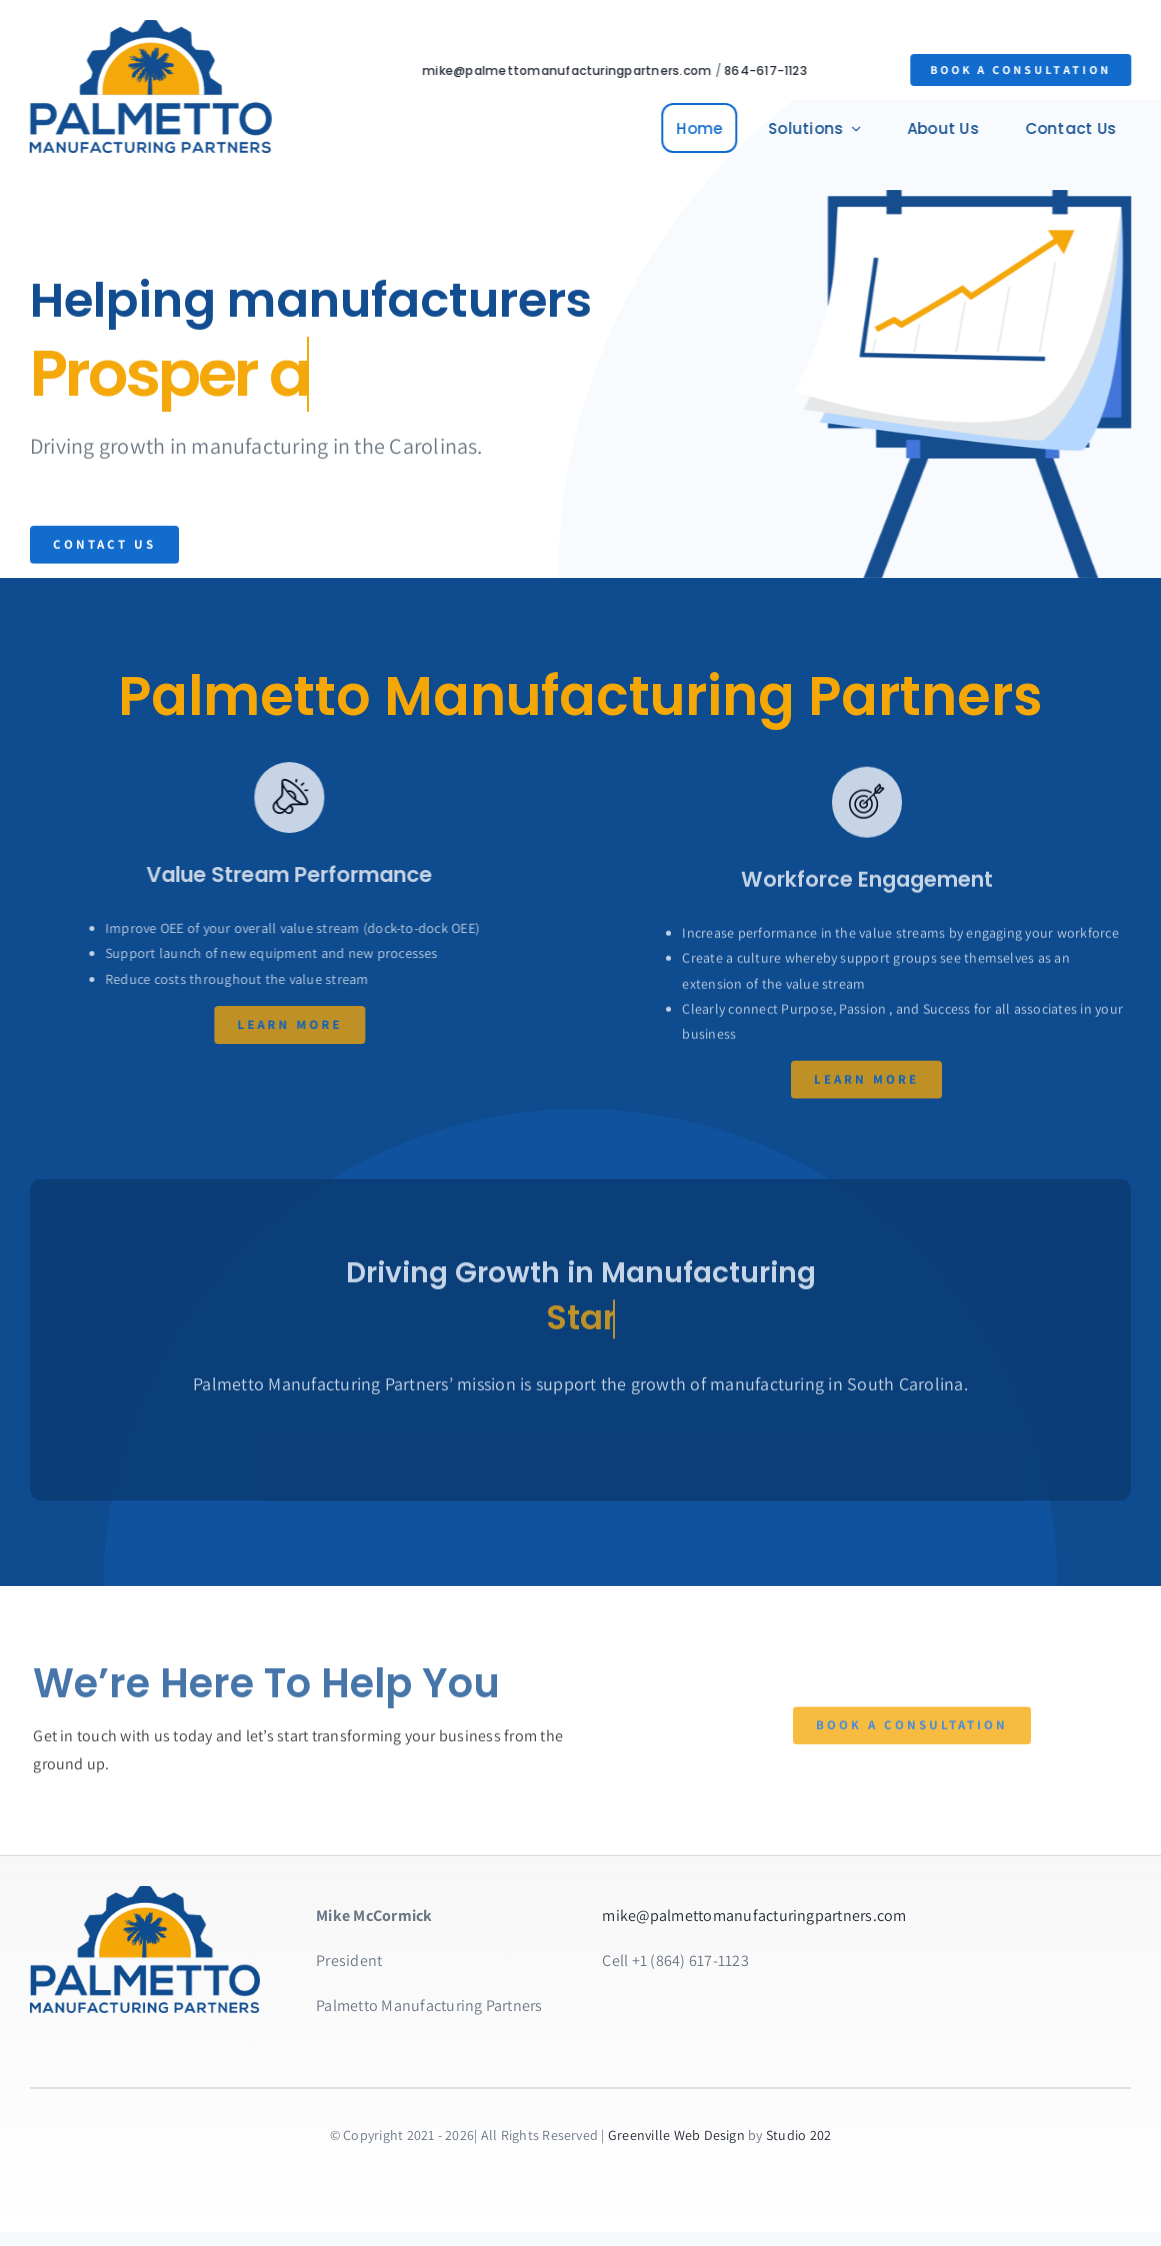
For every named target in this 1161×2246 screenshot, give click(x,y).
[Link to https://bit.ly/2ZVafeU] (276, 797)
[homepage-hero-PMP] (145, 1893)
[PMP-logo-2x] (147, 27)
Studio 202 (798, 2135)
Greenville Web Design (676, 2135)
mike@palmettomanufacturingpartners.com (570, 70)
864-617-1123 (769, 70)
